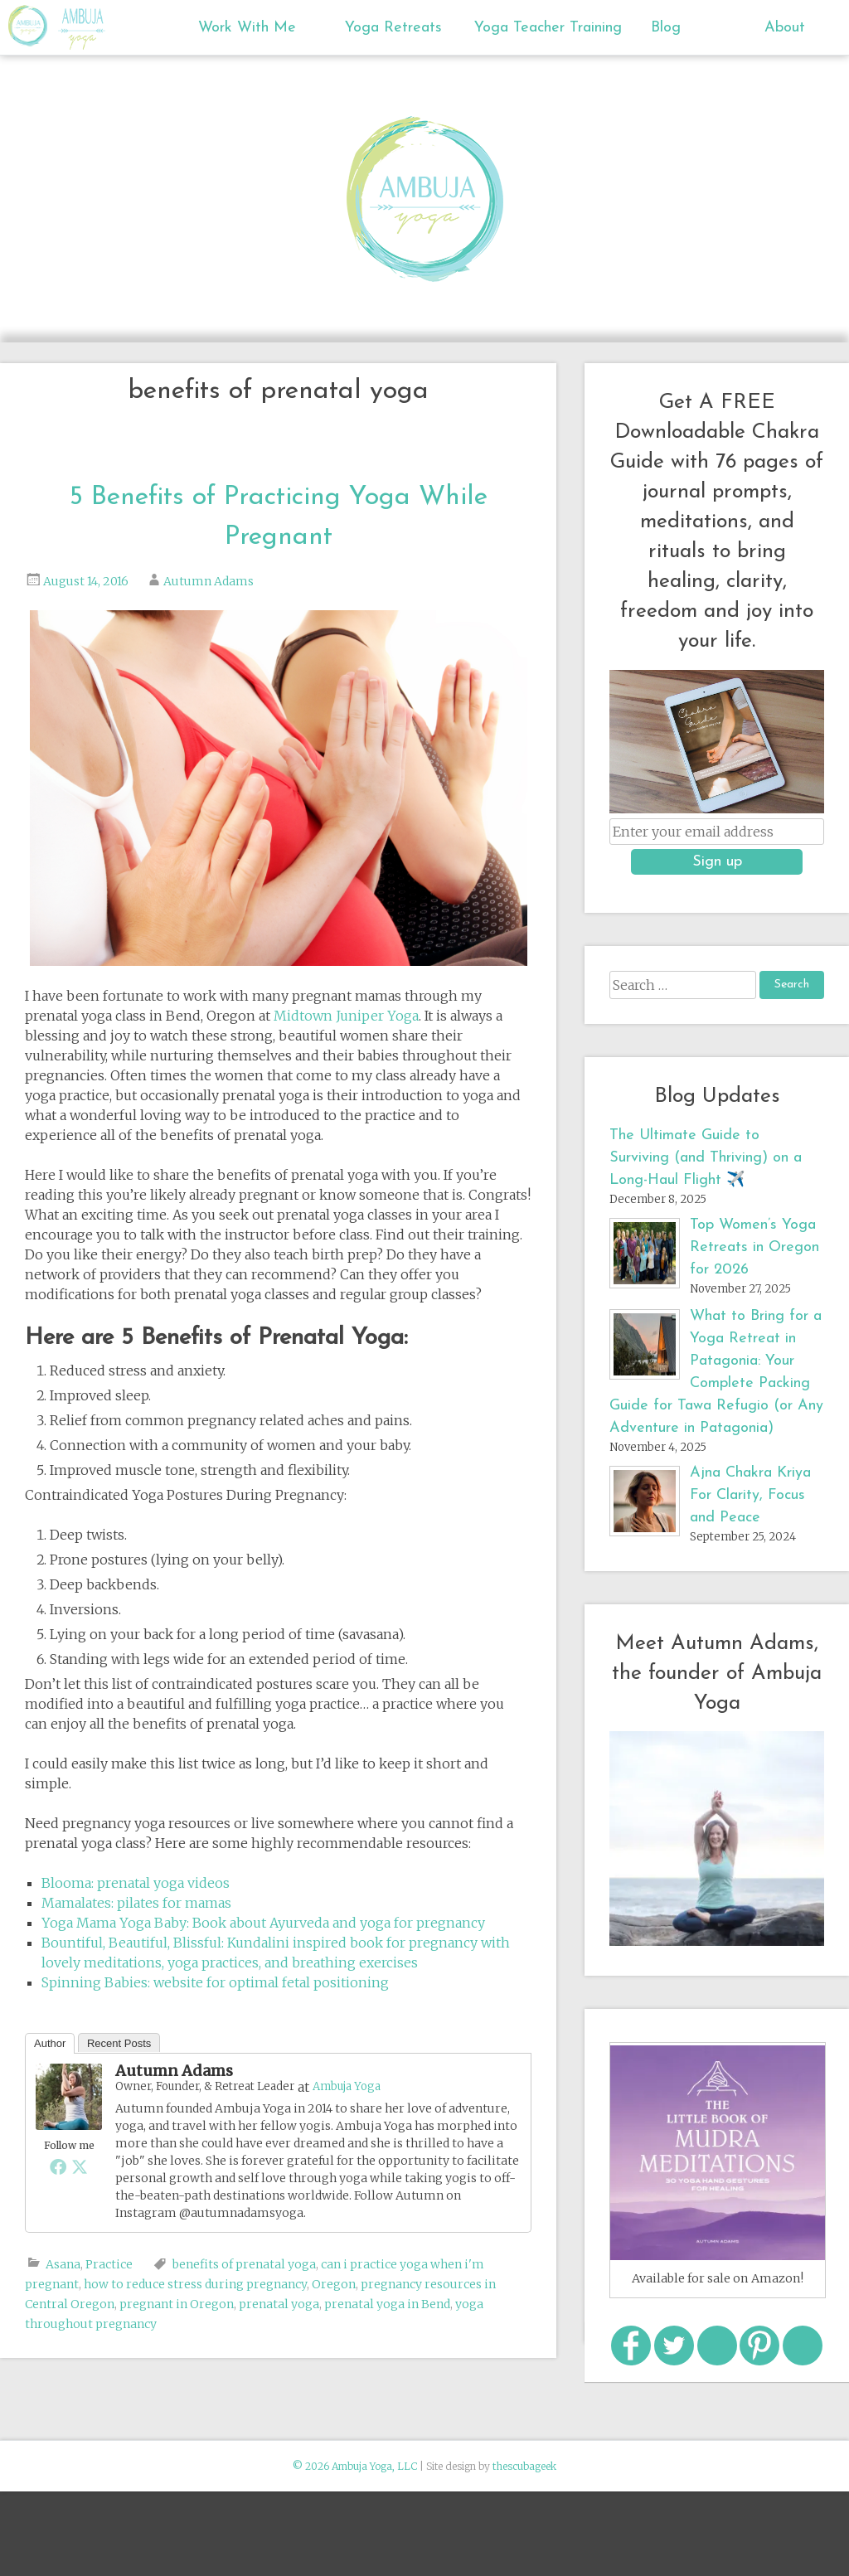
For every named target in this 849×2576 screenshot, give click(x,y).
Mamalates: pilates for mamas (136, 1902)
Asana (63, 2264)
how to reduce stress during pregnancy (195, 2284)
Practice (109, 2264)
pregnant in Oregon (176, 2304)
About (784, 28)
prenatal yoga (279, 2304)
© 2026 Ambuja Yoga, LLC (355, 2466)
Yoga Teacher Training (534, 28)
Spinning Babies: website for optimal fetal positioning (215, 1982)
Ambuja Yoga (32, 25)
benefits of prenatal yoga (244, 2264)
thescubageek (524, 2466)
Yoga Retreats (393, 28)
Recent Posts (119, 2043)
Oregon (334, 2284)
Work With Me (247, 28)
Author (49, 2043)
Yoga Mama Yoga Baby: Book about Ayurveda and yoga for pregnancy (263, 1922)
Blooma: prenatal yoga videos (135, 1883)
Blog (666, 28)
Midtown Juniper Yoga (346, 1015)
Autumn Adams (208, 581)
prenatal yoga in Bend (387, 2304)
